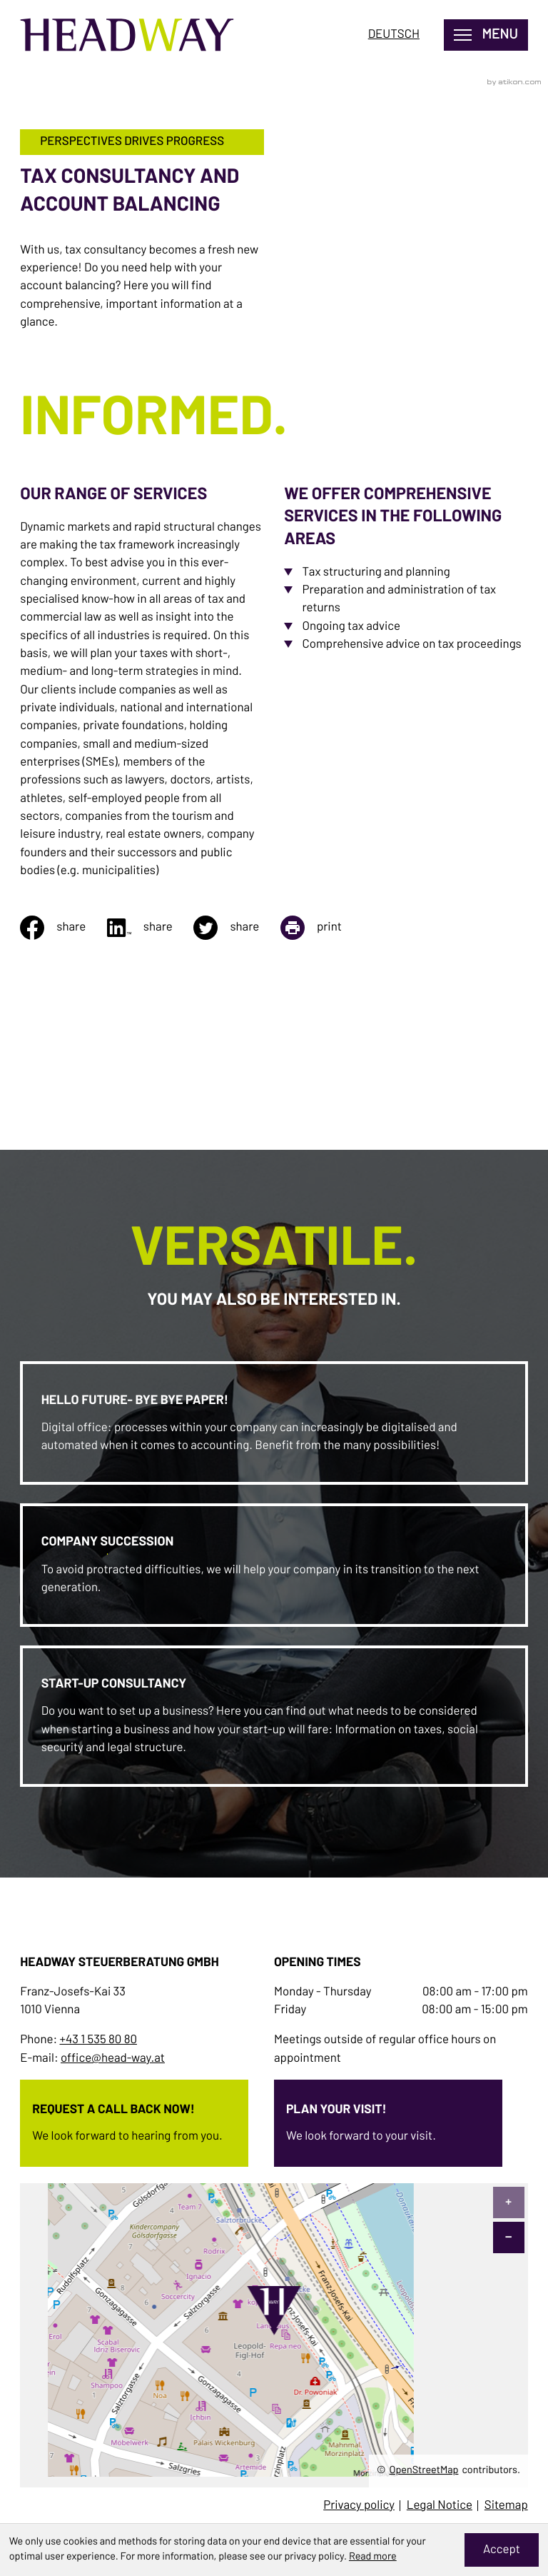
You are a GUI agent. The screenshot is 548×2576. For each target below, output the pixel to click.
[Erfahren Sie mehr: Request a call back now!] (134, 2119)
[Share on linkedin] (150, 927)
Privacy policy (359, 2506)
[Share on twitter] (236, 927)
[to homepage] (127, 34)
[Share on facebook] (63, 927)
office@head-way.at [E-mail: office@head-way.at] (113, 2059)
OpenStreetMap (424, 2470)
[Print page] (321, 927)
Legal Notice (439, 2506)
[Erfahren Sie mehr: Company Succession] (274, 1565)
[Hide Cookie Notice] (502, 2550)
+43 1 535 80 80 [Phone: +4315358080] (98, 2040)
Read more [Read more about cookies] (373, 2557)
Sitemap (506, 2506)
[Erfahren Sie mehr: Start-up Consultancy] (274, 1716)
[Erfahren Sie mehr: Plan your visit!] (388, 2119)
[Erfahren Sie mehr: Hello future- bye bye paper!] (274, 1423)
